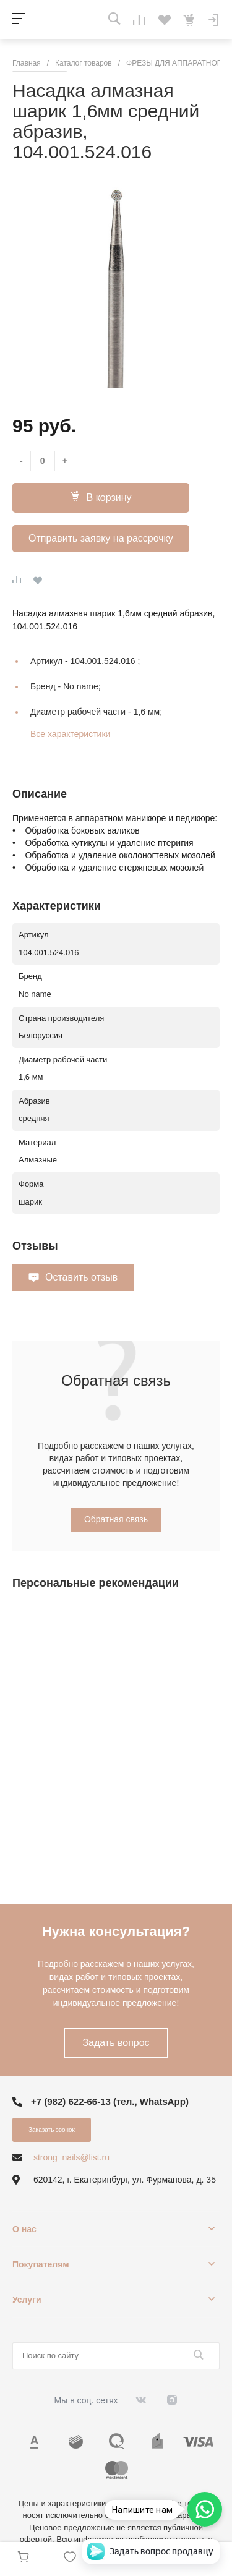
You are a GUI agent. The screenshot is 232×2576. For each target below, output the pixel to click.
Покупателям (40, 2264)
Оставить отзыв (81, 1277)
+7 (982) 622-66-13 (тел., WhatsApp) (110, 2101)
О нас (24, 2229)
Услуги (26, 2300)
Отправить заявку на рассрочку (100, 538)
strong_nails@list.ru (71, 2157)
